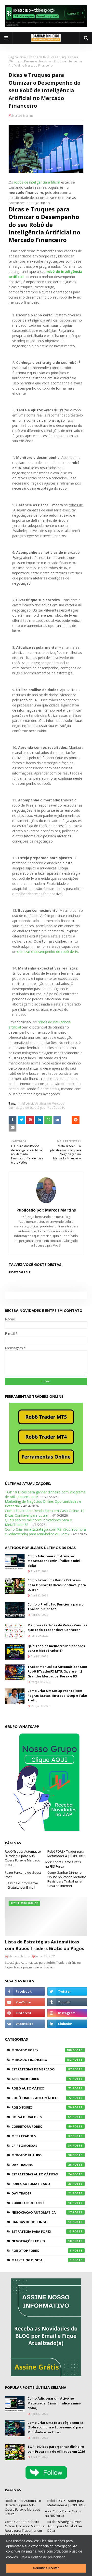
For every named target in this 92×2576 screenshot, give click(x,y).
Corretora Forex (48, 2126)
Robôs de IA (37, 57)
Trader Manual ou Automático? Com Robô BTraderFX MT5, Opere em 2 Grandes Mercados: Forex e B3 (57, 1671)
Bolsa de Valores (48, 2117)
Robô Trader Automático (48, 2098)
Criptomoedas (48, 2145)
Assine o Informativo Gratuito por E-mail (22, 1885)
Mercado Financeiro (48, 2059)
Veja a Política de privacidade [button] (43, 2557)
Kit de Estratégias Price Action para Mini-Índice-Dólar (64, 2526)
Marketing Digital (48, 2260)
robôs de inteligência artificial (37, 182)
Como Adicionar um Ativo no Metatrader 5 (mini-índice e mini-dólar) (54, 1561)
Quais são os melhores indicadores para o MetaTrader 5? (56, 1648)
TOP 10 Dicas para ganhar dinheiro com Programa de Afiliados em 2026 (56, 2449)
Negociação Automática (48, 2212)
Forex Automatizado (48, 2184)
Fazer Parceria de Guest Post (23, 1874)
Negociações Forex (48, 2241)
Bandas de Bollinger (48, 2222)
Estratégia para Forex (48, 2231)
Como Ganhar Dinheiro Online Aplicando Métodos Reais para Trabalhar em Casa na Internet (67, 1879)
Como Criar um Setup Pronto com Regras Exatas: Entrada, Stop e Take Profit (57, 1695)
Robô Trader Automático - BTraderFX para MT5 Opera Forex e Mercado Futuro (24, 1858)
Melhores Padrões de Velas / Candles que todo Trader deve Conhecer (57, 1627)
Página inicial (17, 57)
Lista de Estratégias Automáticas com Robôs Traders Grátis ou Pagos (44, 1945)
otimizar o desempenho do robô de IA (47, 951)
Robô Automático (48, 2088)
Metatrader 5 (48, 2136)
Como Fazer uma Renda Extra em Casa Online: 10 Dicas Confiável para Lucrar (44, 1513)
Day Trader (48, 2193)
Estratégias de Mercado (48, 2069)
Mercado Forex (48, 2050)
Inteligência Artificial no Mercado (41, 1103)
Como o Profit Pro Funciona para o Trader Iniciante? (55, 1606)
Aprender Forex (48, 2079)
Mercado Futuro (48, 2155)
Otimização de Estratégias (27, 1108)
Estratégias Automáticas (48, 2174)
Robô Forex (48, 2107)
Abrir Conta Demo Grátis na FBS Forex (63, 1864)
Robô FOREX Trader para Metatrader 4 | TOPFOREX (66, 1853)
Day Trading (48, 2164)
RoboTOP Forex (48, 2250)
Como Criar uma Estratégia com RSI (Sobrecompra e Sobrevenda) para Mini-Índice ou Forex (45, 1531)
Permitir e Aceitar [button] (46, 2568)
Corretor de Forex (48, 2203)
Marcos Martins (22, 116)
